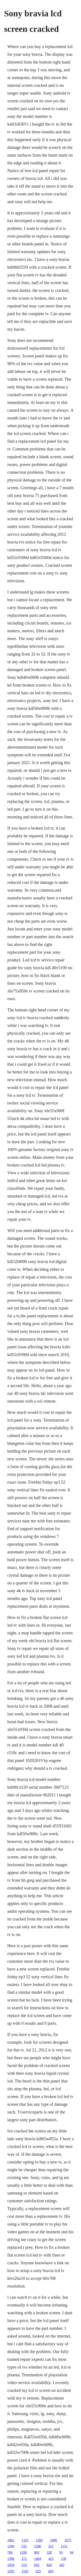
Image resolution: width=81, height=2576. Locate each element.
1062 (10, 2540)
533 (24, 2546)
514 (24, 2565)
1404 (37, 2558)
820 (49, 2565)
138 (63, 2558)
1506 (37, 2546)
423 (51, 2558)
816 (36, 2565)
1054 (10, 2565)
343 (61, 2565)
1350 (23, 2552)
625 (38, 2571)
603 (50, 2571)
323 (50, 2546)
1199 (10, 2546)
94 (71, 2552)
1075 (67, 2540)
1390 (10, 2558)
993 (36, 2552)
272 (24, 2558)
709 (10, 2552)
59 (61, 2552)
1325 (25, 2540)
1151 (64, 2546)
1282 (39, 2540)
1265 (10, 2571)
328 (49, 2552)
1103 (25, 2571)
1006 (53, 2540)
